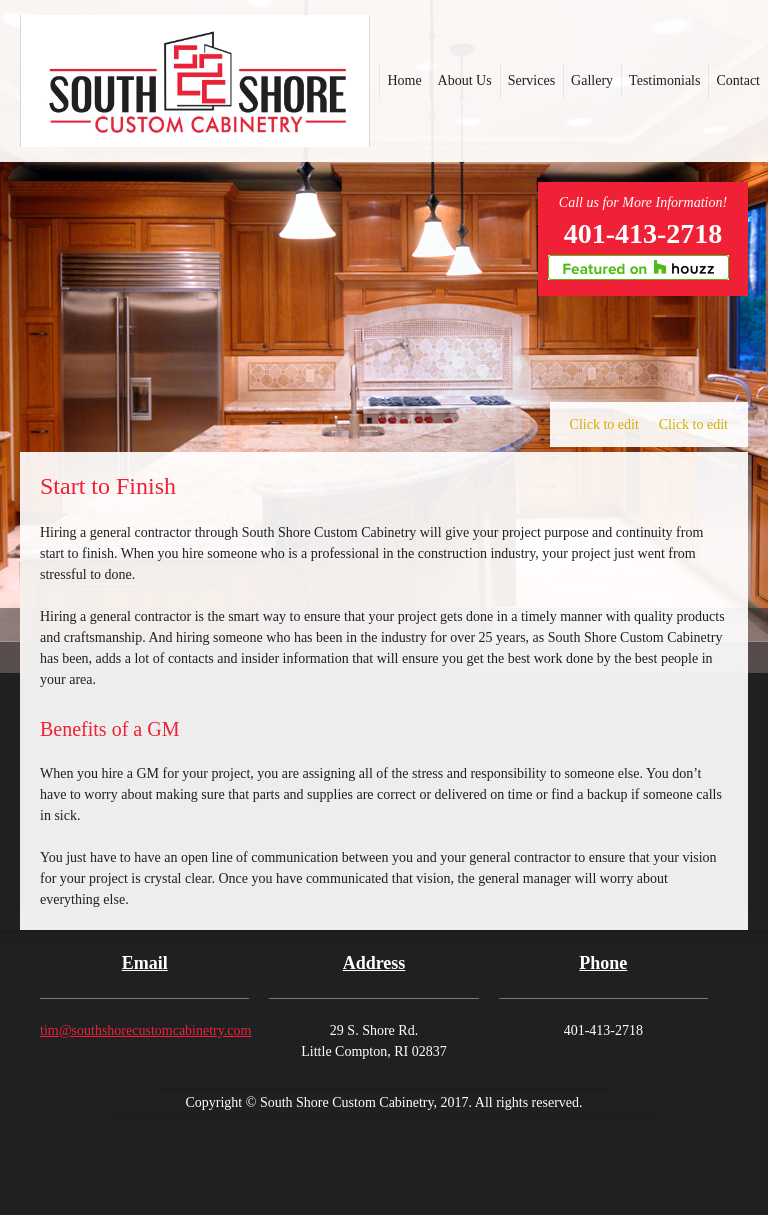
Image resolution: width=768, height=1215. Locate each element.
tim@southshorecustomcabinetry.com (145, 1030)
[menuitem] (404, 81)
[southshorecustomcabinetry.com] (195, 81)
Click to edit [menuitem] (604, 424)
